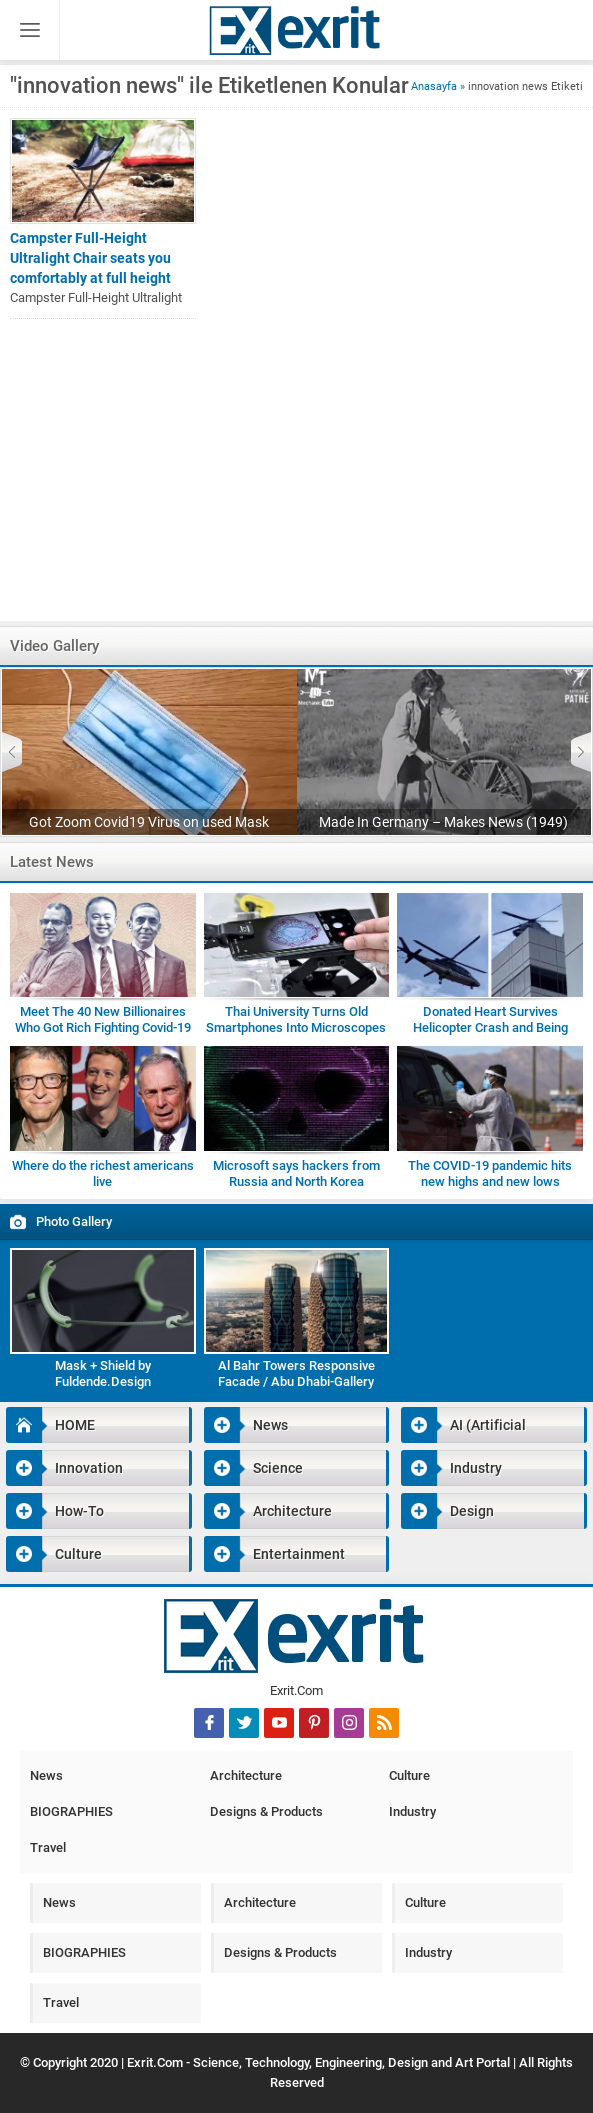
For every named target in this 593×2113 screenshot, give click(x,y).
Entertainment (274, 1554)
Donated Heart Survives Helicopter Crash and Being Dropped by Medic (490, 1027)
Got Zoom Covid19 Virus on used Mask (149, 822)
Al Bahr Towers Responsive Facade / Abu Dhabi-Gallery (296, 1373)
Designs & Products (266, 1811)
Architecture (268, 1511)
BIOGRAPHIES (71, 1811)
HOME (50, 1425)
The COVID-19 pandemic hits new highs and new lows (490, 1173)
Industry (451, 1468)
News (246, 1425)
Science (253, 1468)
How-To (55, 1511)
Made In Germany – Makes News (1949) (443, 822)
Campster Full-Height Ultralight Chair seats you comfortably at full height (90, 258)
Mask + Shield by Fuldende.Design (103, 1373)
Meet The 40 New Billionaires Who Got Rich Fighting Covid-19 (103, 1019)
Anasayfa (434, 86)
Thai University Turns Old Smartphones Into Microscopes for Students (296, 1027)
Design (447, 1511)
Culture (54, 1554)
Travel (48, 1847)
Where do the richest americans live (103, 1173)
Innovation (64, 1468)
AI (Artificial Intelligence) (463, 1425)
